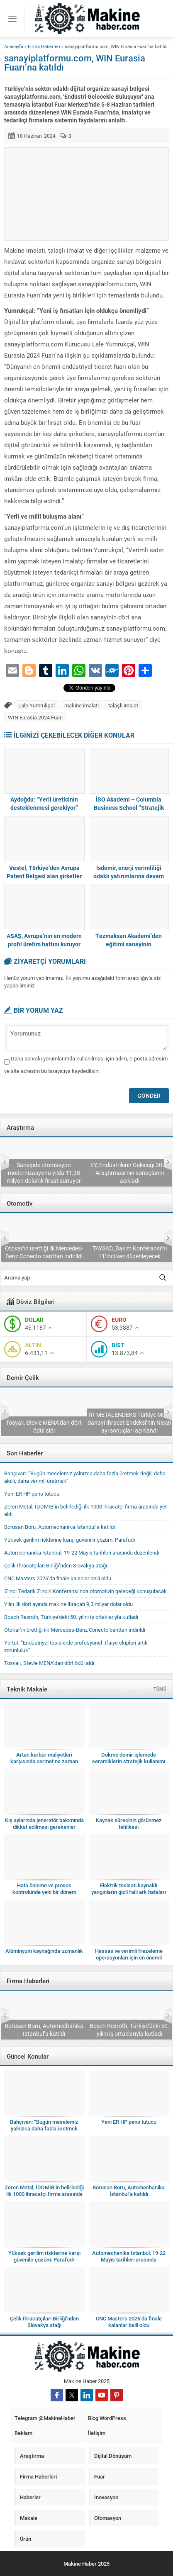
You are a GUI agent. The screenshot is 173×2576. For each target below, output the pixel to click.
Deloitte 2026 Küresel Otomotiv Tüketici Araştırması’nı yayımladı (43, 1176)
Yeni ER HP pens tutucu (31, 1493)
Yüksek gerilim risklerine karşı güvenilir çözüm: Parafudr (69, 1539)
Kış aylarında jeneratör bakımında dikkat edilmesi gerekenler (44, 1823)
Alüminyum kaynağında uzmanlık (44, 1950)
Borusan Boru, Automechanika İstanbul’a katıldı (59, 1526)
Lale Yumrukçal (36, 705)
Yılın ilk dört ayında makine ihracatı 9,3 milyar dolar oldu (68, 1604)
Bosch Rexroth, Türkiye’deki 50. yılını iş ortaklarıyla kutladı (71, 1617)
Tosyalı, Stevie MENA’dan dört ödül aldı (129, 1426)
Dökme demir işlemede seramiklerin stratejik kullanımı (128, 1757)
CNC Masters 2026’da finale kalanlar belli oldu (57, 1578)
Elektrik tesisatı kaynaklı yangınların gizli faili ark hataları (128, 1888)
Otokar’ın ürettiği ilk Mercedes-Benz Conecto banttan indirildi (129, 1252)
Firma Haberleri (44, 46)
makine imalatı (81, 705)
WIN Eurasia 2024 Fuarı (35, 717)
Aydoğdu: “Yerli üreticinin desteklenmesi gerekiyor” (44, 803)
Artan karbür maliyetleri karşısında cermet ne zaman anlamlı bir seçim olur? (44, 1761)
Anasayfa (13, 46)
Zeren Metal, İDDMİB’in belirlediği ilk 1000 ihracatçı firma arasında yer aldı (43, 2025)
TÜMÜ (160, 1689)
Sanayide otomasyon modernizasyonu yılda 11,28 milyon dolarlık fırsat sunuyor (129, 1172)
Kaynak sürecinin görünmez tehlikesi (129, 1823)
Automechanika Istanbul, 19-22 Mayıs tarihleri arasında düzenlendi (81, 1552)
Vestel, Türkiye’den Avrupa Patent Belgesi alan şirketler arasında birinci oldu (44, 876)
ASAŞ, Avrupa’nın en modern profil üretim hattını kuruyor (44, 940)
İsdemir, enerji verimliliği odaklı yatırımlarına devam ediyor (128, 876)
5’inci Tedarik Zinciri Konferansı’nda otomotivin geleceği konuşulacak (44, 1248)
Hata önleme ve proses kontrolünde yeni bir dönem (44, 1888)
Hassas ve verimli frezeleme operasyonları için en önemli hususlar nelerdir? (129, 1957)
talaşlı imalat (123, 705)
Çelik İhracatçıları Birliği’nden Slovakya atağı (43, 1426)
